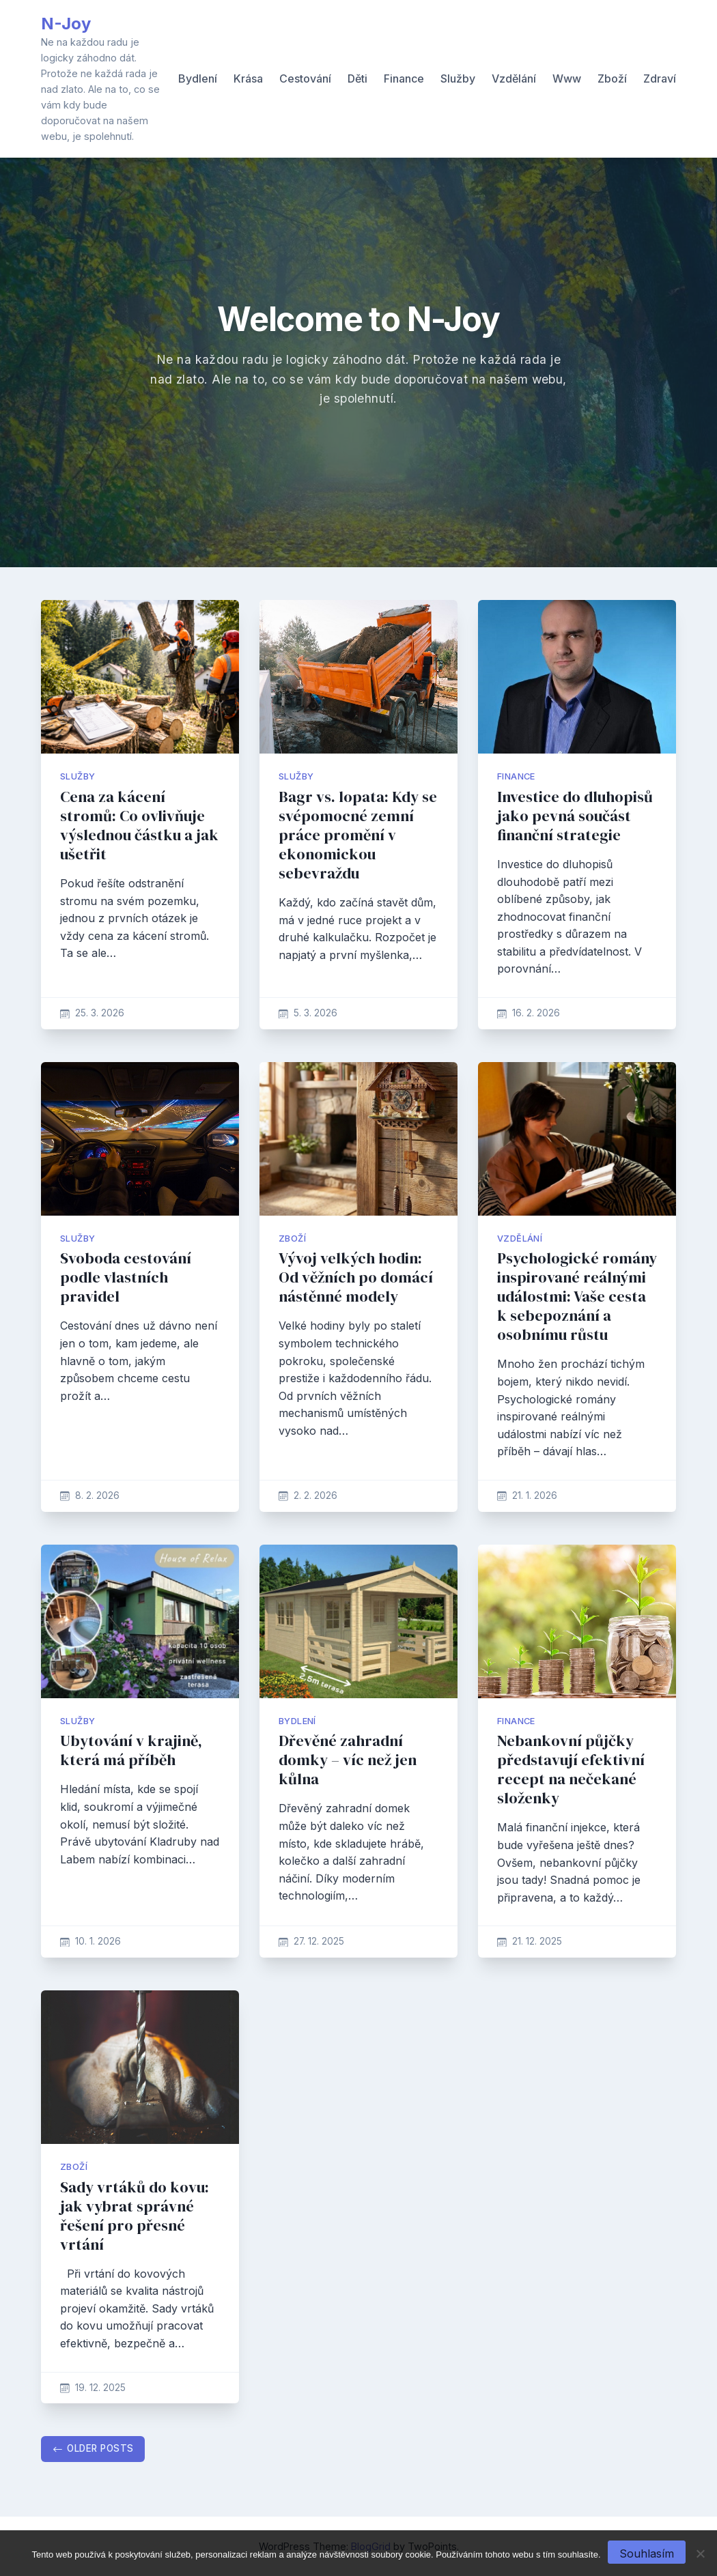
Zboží (612, 78)
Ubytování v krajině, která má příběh (131, 1750)
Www (566, 78)
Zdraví (659, 78)
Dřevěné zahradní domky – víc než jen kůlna (348, 1760)
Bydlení (197, 78)
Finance (404, 78)
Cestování (305, 78)
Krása (248, 78)
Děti (357, 78)
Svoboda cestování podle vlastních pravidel (125, 1277)
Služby (457, 78)
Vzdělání (514, 78)
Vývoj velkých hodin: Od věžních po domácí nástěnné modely (356, 1277)
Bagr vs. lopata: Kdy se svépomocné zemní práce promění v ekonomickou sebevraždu (358, 835)
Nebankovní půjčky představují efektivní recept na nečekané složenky (571, 1769)
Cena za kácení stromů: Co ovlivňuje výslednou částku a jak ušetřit (139, 825)
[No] (700, 2553)
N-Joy (66, 23)
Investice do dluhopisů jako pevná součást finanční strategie (575, 816)
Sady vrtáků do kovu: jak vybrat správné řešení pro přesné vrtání (134, 2216)
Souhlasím (646, 2553)
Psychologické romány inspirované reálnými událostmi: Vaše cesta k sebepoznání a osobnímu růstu (577, 1296)
